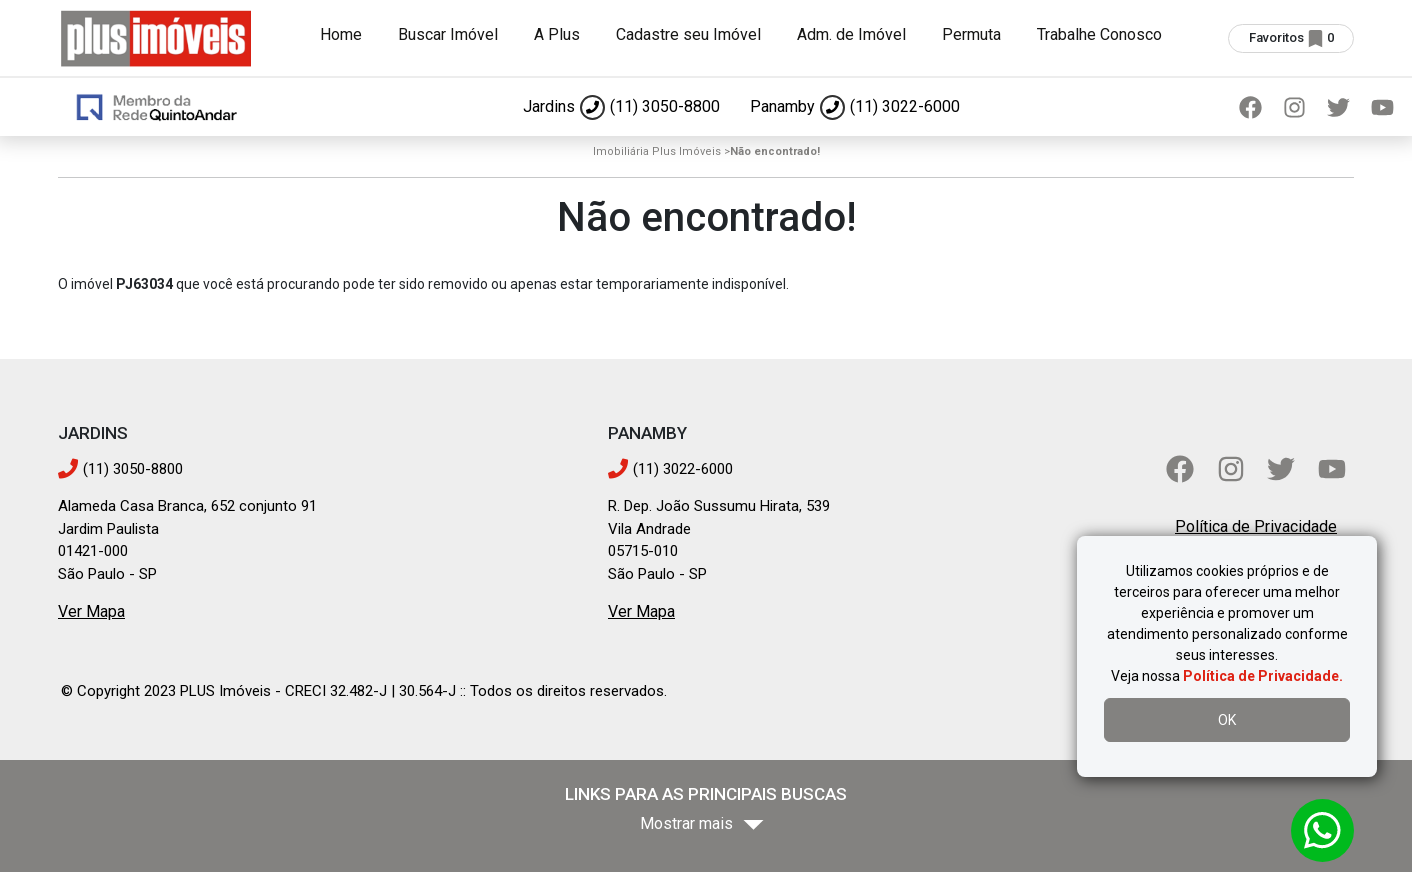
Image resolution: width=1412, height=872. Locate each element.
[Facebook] (1250, 107)
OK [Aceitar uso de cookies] (1227, 720)
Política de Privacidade (1256, 526)
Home (341, 34)
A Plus (557, 34)
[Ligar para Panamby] (855, 107)
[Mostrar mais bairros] (706, 824)
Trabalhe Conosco (1099, 34)
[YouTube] (1382, 107)
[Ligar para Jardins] (621, 107)
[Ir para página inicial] (156, 36)
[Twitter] (1338, 107)
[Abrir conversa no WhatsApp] (1322, 830)
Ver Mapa (91, 611)
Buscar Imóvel (448, 34)
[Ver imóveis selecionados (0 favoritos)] (1291, 38)
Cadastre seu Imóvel (688, 34)
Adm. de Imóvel (851, 34)
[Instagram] (1294, 107)
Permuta (971, 34)
